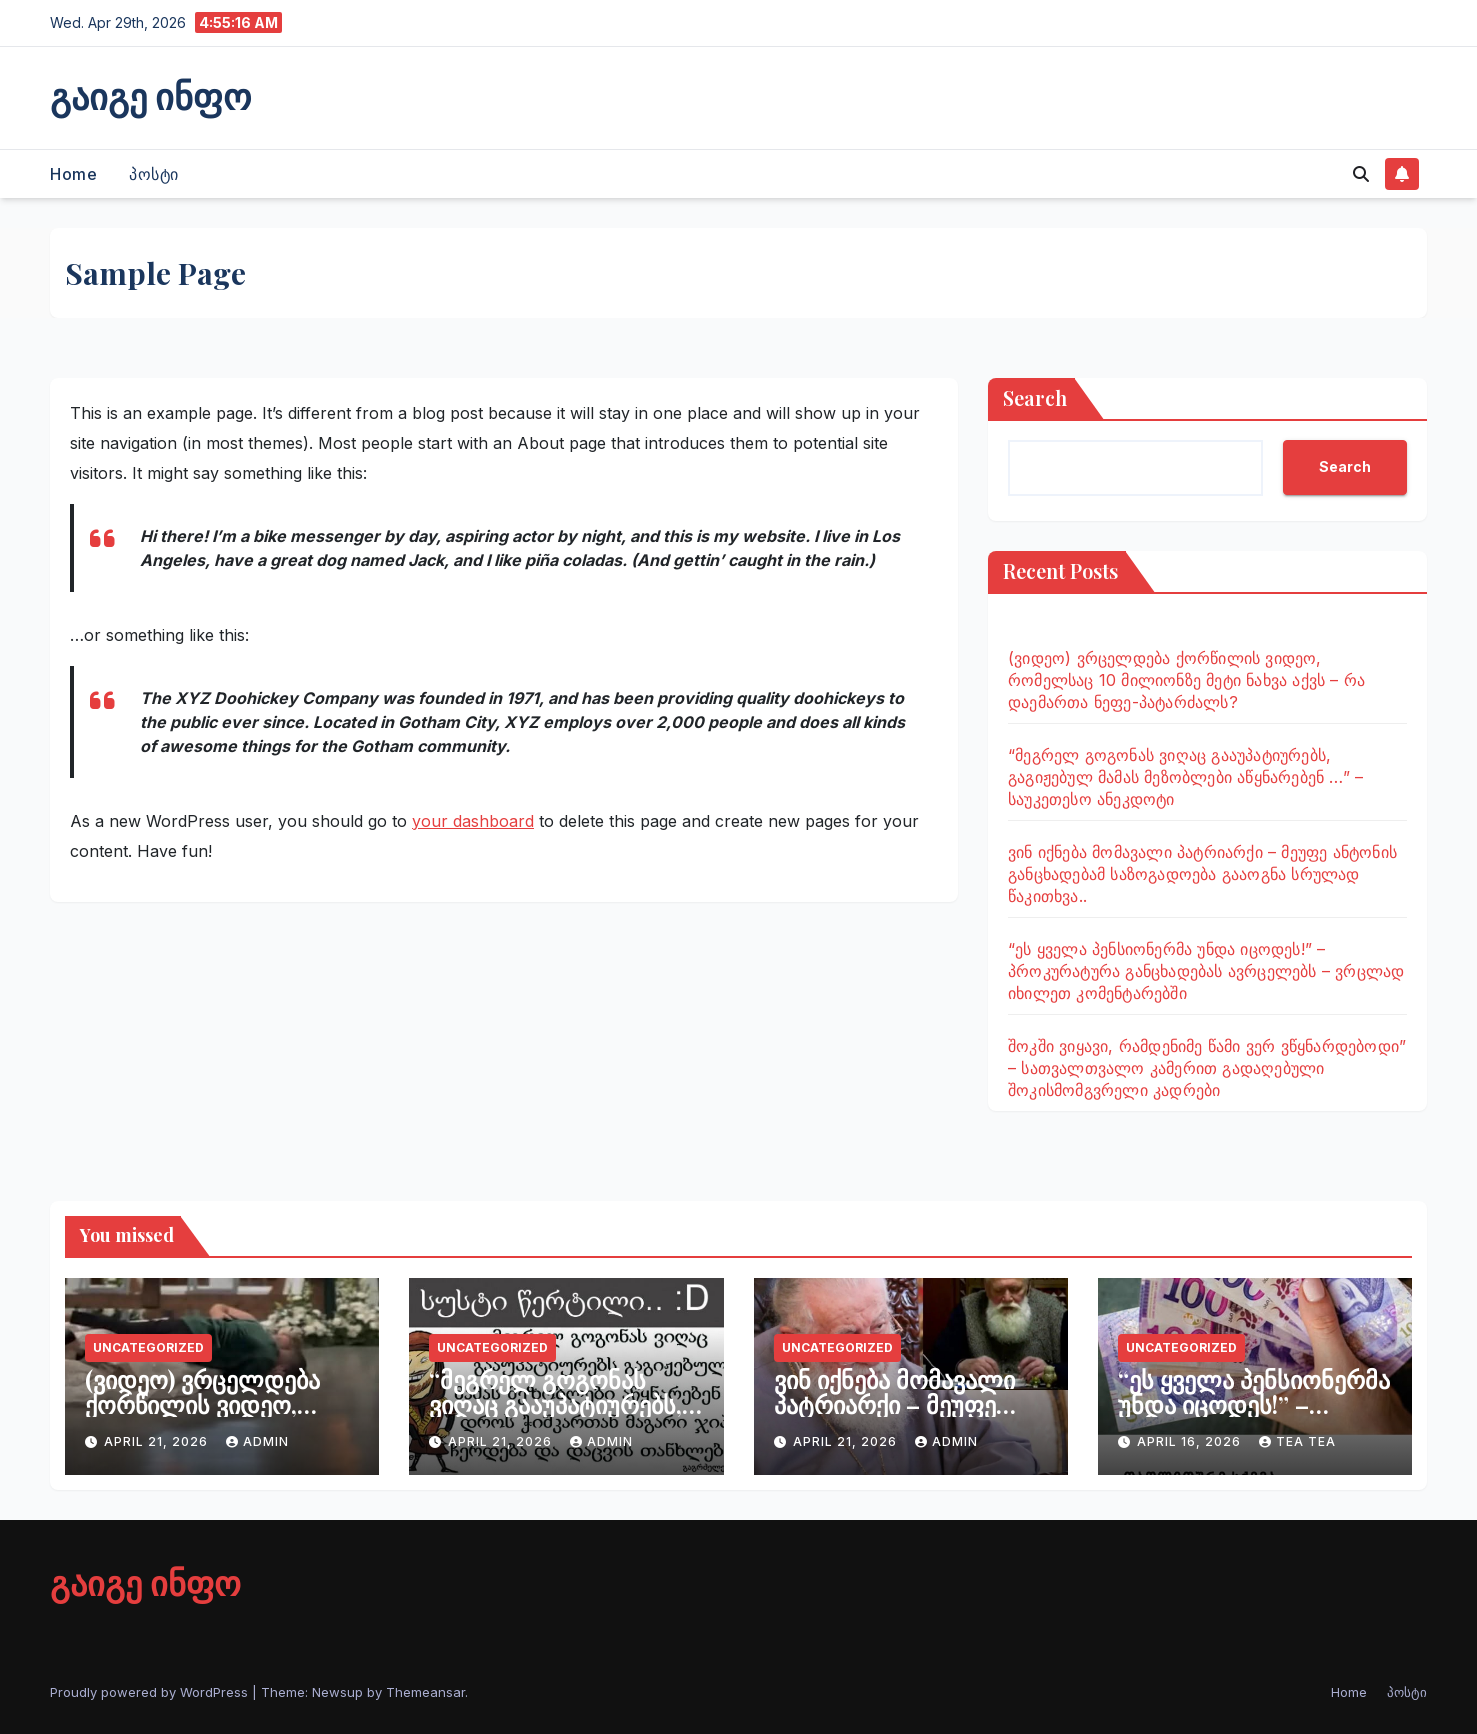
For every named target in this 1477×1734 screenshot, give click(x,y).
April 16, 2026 (1191, 1441)
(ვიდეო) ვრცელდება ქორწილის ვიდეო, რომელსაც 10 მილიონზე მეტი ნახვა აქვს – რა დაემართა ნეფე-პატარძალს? (1186, 680)
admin (257, 1441)
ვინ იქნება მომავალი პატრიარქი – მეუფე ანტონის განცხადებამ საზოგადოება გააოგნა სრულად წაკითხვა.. (1202, 874)
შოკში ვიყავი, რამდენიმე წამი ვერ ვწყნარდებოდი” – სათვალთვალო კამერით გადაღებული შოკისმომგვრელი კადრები (1207, 1068)
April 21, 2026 (158, 1441)
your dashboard (473, 821)
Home (73, 174)
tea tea (1297, 1441)
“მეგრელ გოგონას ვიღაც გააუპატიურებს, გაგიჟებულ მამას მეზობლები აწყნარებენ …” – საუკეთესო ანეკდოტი (1185, 777)
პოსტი (154, 174)
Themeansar (425, 1692)
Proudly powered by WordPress (151, 1692)
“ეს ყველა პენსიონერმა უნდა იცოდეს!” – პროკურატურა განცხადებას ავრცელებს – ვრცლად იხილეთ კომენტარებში (1206, 971)
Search (1035, 397)
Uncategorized (148, 1347)
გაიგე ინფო (150, 95)
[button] (1361, 174)
